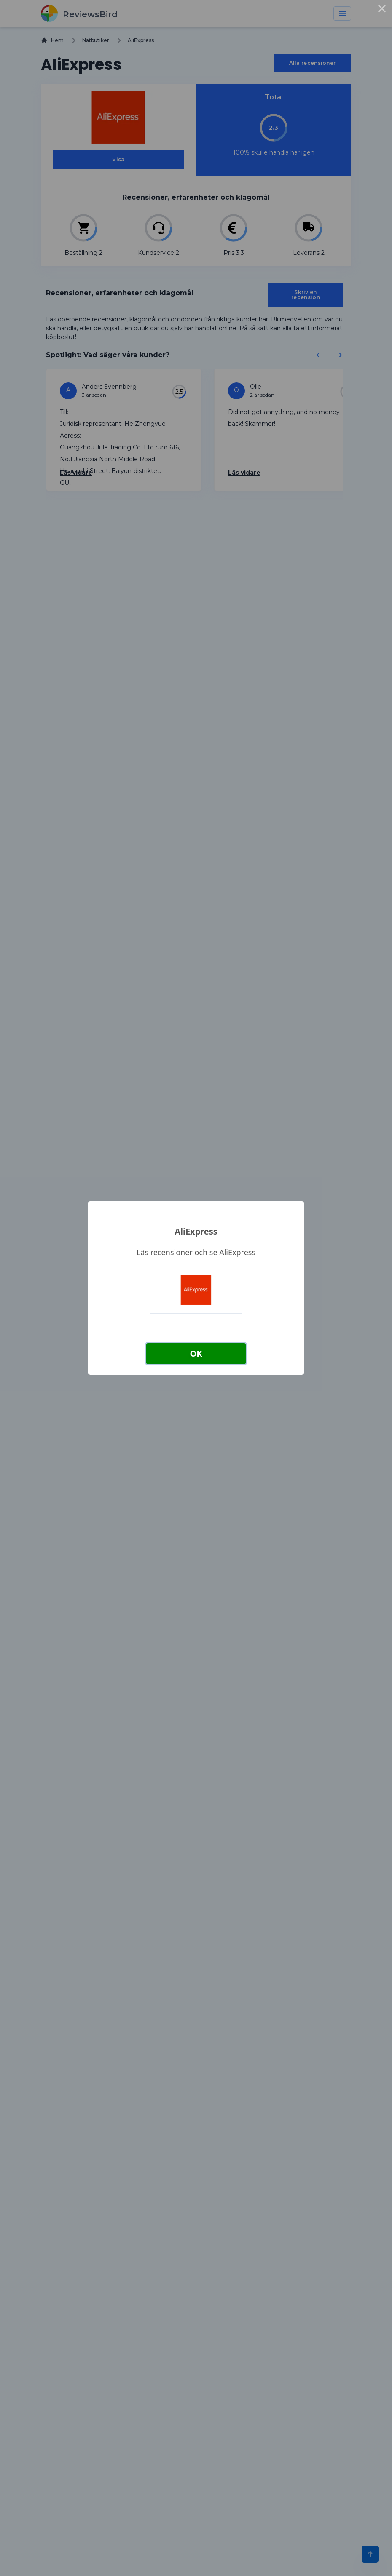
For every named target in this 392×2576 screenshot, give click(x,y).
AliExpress (196, 1231)
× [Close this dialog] (382, 10)
